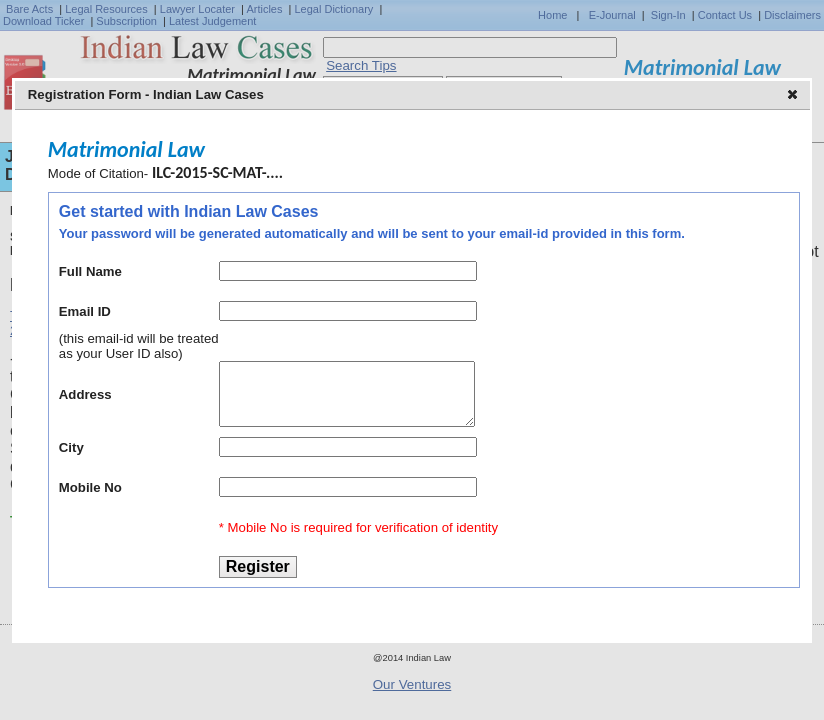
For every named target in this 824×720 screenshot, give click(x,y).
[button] (794, 96)
